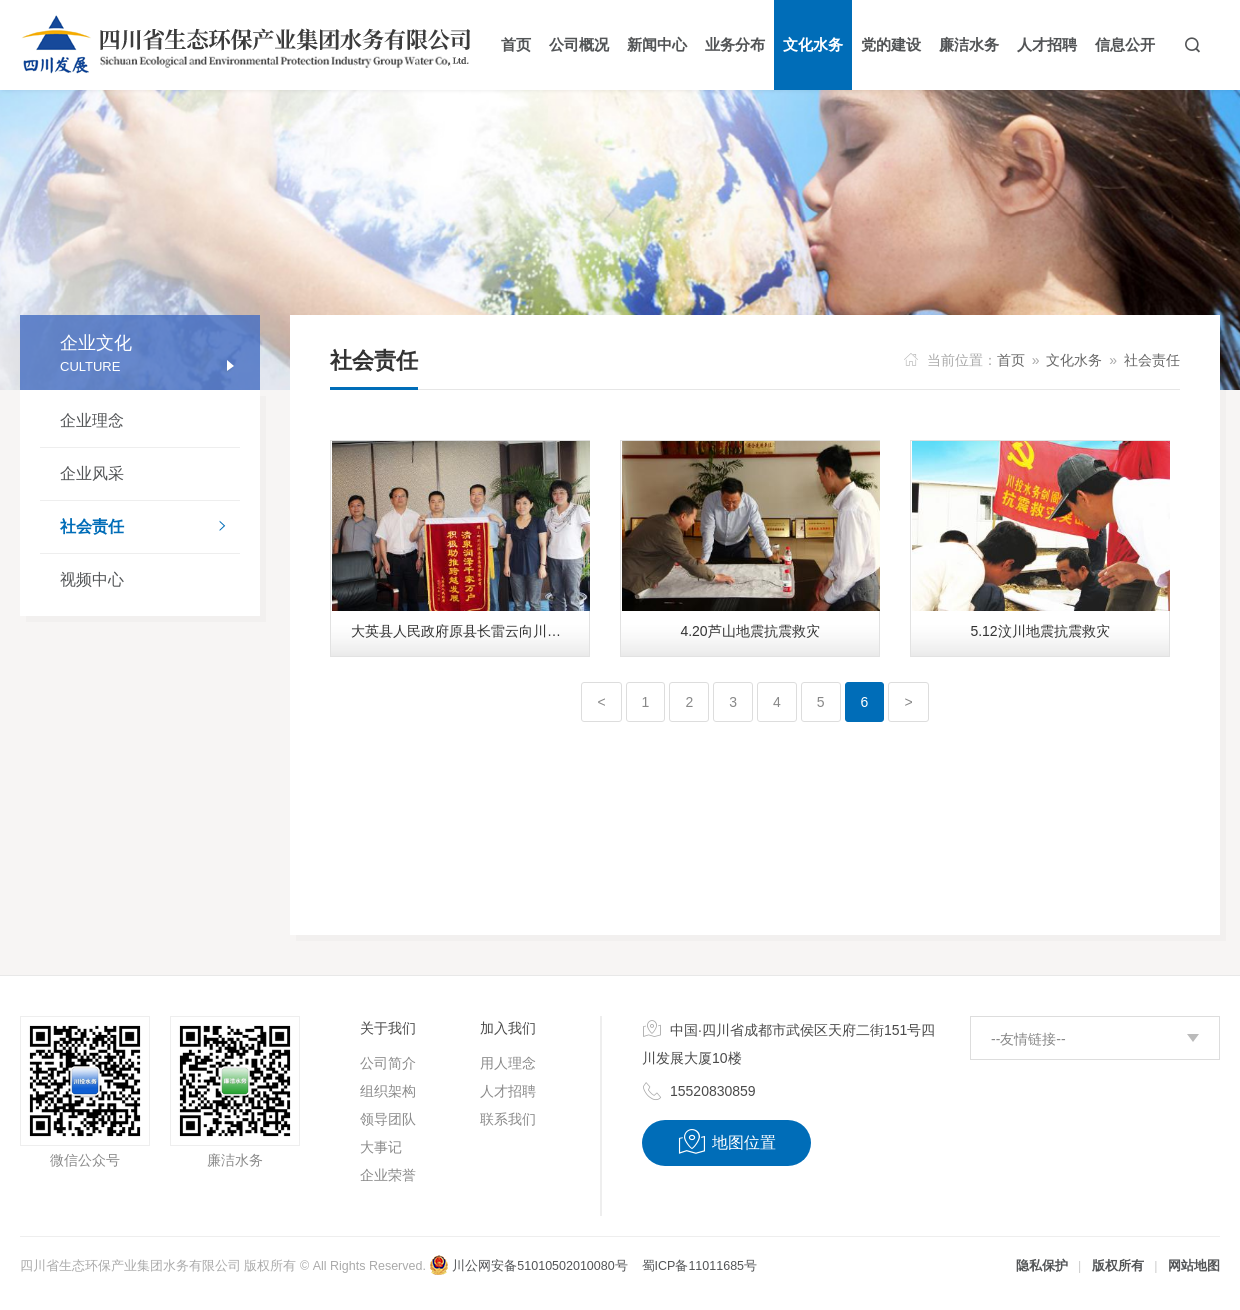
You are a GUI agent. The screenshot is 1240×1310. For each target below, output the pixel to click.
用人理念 (508, 1063)
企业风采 (92, 473)
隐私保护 (1042, 1266)
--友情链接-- (1028, 1039)
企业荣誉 (388, 1175)
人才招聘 (508, 1091)
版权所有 (1118, 1266)
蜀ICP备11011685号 (699, 1266)
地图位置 (726, 1142)
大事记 (381, 1147)
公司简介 (388, 1063)
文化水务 (1074, 360)
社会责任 (150, 528)
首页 (1011, 360)
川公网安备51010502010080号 (528, 1266)
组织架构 (388, 1091)
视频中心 (92, 579)
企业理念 (92, 420)
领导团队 (388, 1119)
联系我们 (508, 1119)
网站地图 (1194, 1266)
